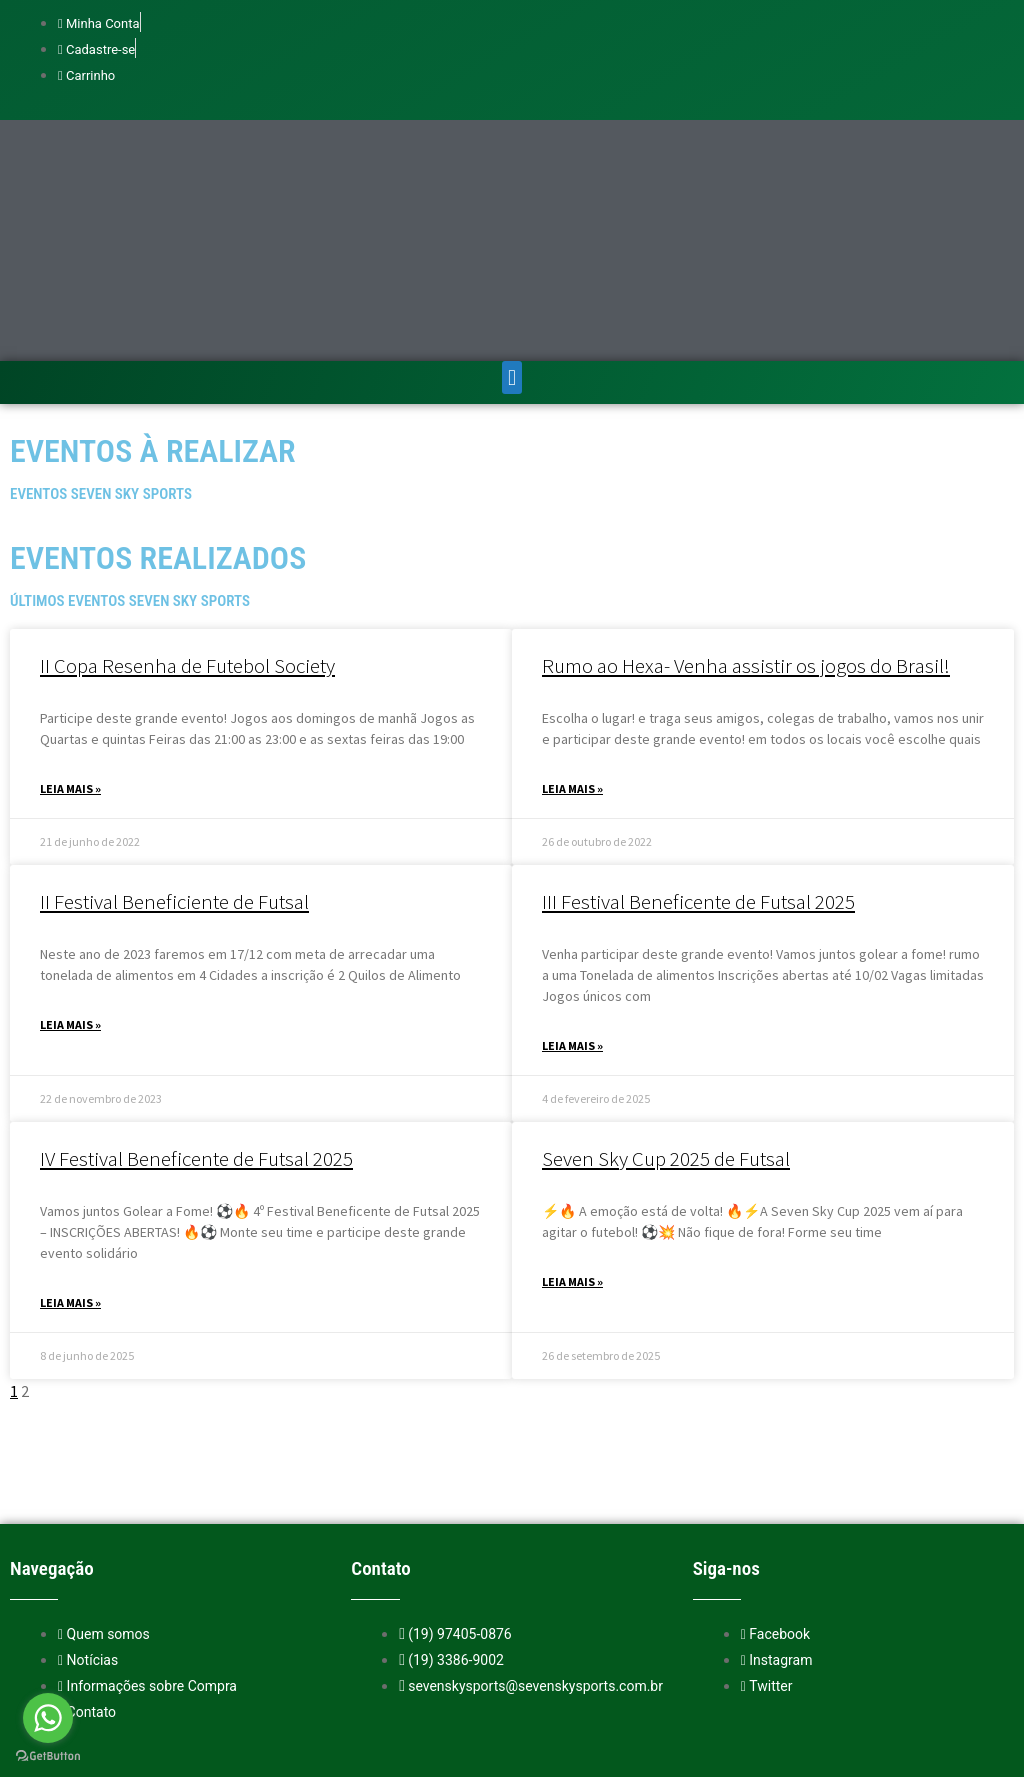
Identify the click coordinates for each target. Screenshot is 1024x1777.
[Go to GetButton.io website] (48, 1756)
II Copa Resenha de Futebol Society (187, 571)
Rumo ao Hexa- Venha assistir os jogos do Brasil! (746, 571)
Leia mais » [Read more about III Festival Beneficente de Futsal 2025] (572, 951)
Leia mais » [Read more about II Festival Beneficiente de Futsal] (70, 930)
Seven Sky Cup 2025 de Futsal (666, 1064)
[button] (511, 283)
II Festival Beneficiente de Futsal (174, 807)
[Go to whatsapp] (48, 1718)
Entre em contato (598, 1731)
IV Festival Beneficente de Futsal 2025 (196, 1064)
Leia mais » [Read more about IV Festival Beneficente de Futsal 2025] (70, 1208)
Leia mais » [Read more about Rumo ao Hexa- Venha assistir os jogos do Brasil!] (572, 694)
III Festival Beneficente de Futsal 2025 (698, 807)
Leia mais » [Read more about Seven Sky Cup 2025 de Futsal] (572, 1187)
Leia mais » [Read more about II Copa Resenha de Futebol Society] (70, 694)
